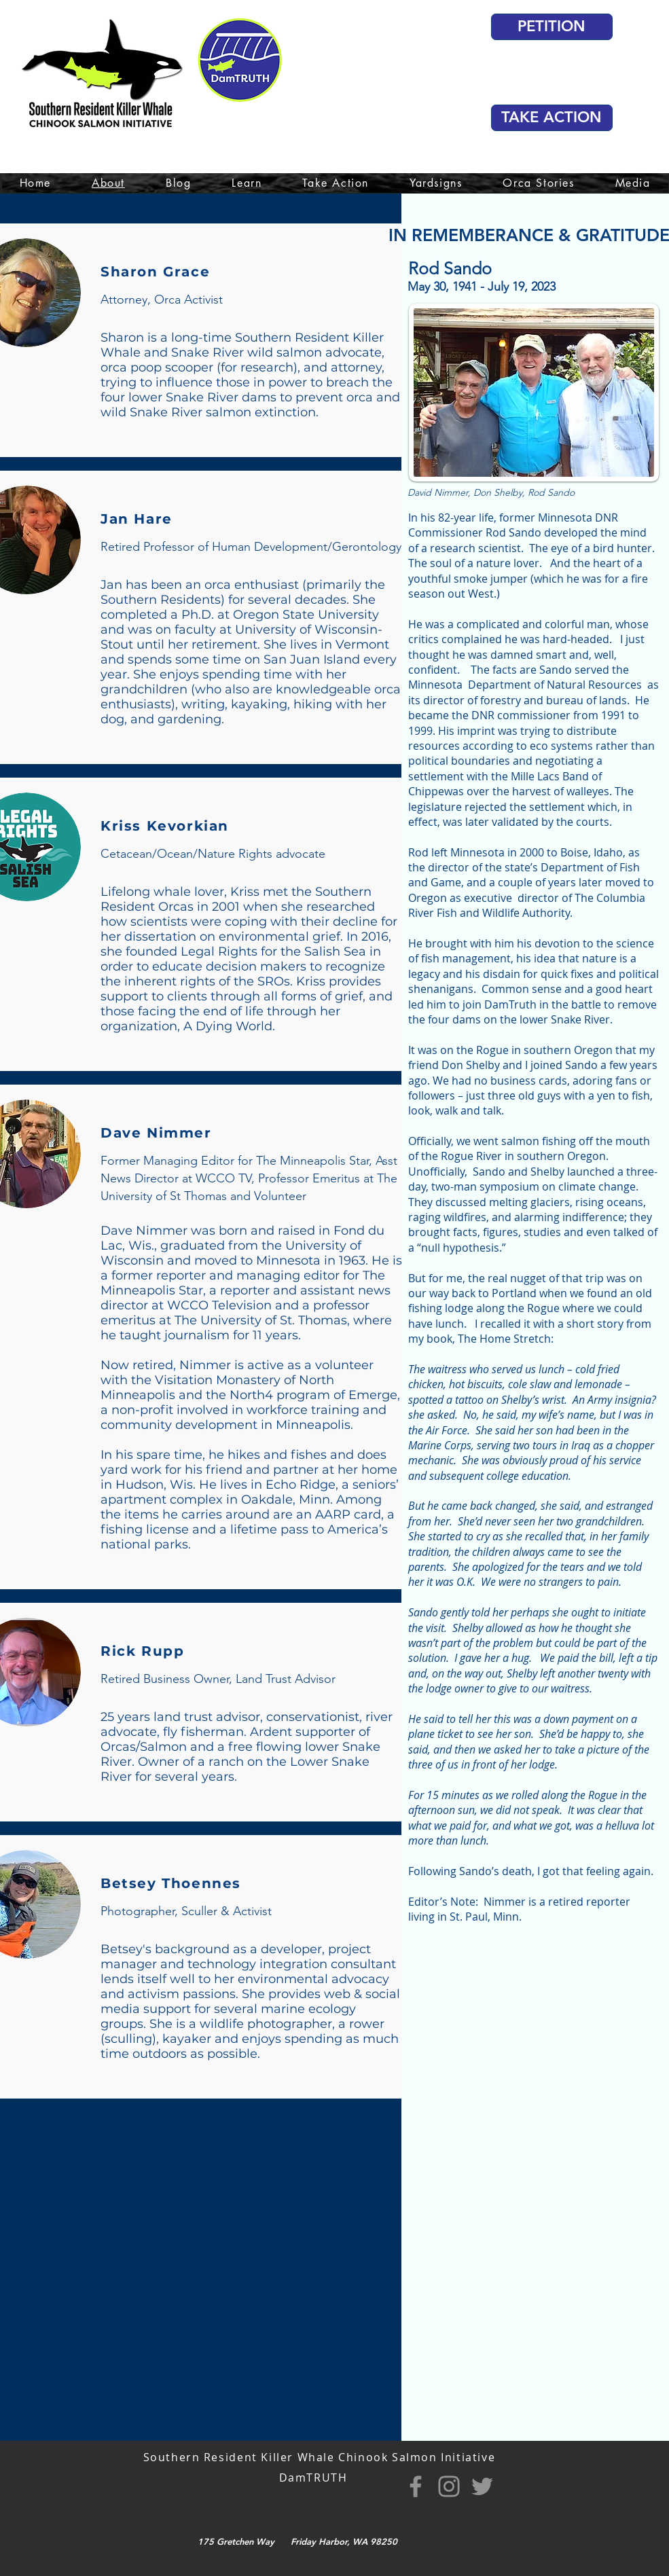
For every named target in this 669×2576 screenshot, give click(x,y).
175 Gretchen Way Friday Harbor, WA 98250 (297, 2541)
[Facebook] (415, 2486)
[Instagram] (449, 2486)
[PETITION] (552, 27)
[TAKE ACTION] (552, 118)
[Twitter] (482, 2486)
